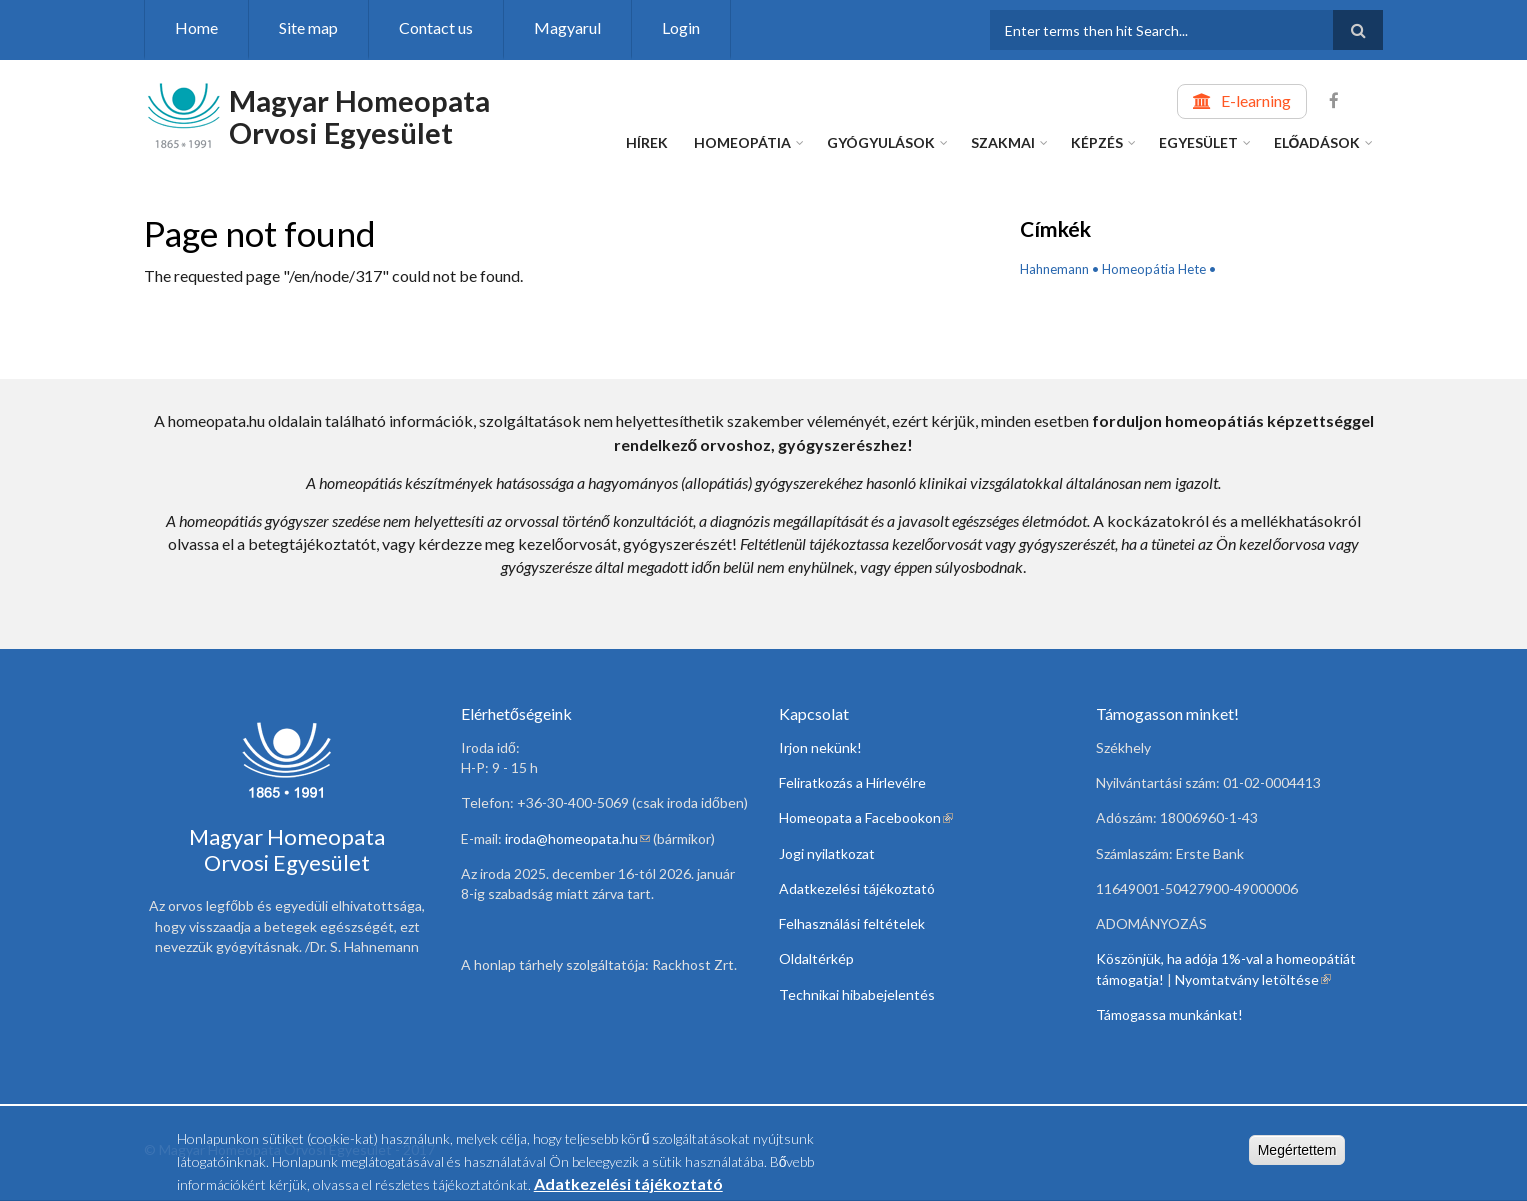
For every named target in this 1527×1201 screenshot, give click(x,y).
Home (196, 27)
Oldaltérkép (816, 958)
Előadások (1317, 142)
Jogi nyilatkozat (827, 853)
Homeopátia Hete (1154, 269)
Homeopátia (742, 142)
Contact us (436, 27)
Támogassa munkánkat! (1169, 1014)
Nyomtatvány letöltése (1253, 979)
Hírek (647, 142)
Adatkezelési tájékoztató (857, 888)
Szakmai (1003, 142)
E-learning (1256, 100)
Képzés (1097, 142)
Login (681, 27)
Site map (308, 27)
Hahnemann (1054, 269)
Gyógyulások (881, 142)
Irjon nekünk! (820, 747)
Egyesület (1198, 142)
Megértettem (1297, 1153)
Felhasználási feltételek (852, 923)
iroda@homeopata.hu (577, 838)
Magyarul (567, 27)
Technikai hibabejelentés (857, 994)
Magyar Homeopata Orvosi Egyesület (359, 116)
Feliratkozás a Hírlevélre (852, 782)
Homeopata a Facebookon (866, 817)
